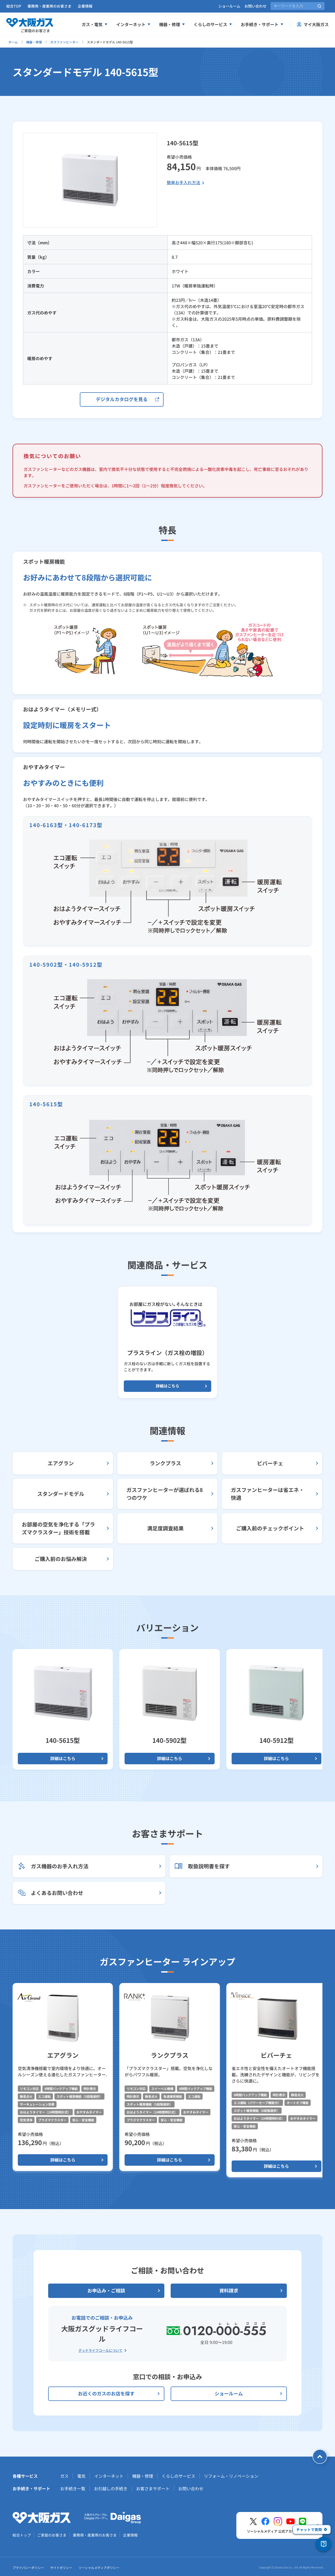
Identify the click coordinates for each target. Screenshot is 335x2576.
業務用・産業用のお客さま (49, 6)
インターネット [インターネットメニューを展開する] (133, 24)
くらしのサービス (178, 2476)
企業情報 (85, 6)
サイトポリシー (61, 2567)
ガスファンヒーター (64, 42)
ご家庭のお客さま (51, 2535)
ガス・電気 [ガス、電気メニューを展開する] (95, 24)
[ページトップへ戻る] (319, 2456)
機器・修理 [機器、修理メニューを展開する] (172, 24)
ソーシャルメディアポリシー (99, 2567)
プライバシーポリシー (28, 2567)
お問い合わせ (255, 6)
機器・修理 (34, 42)
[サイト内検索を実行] (319, 6)
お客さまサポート (153, 2488)
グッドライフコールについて (100, 2350)
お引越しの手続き (110, 2488)
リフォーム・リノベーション (231, 2476)
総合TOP (13, 6)
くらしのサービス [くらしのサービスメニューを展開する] (213, 24)
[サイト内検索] (298, 6)
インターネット (109, 2476)
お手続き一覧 (72, 2488)
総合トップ (22, 2535)
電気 (81, 2476)
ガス (64, 2476)
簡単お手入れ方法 (183, 182)
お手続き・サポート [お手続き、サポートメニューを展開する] (262, 24)
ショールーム (229, 6)
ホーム (13, 42)
